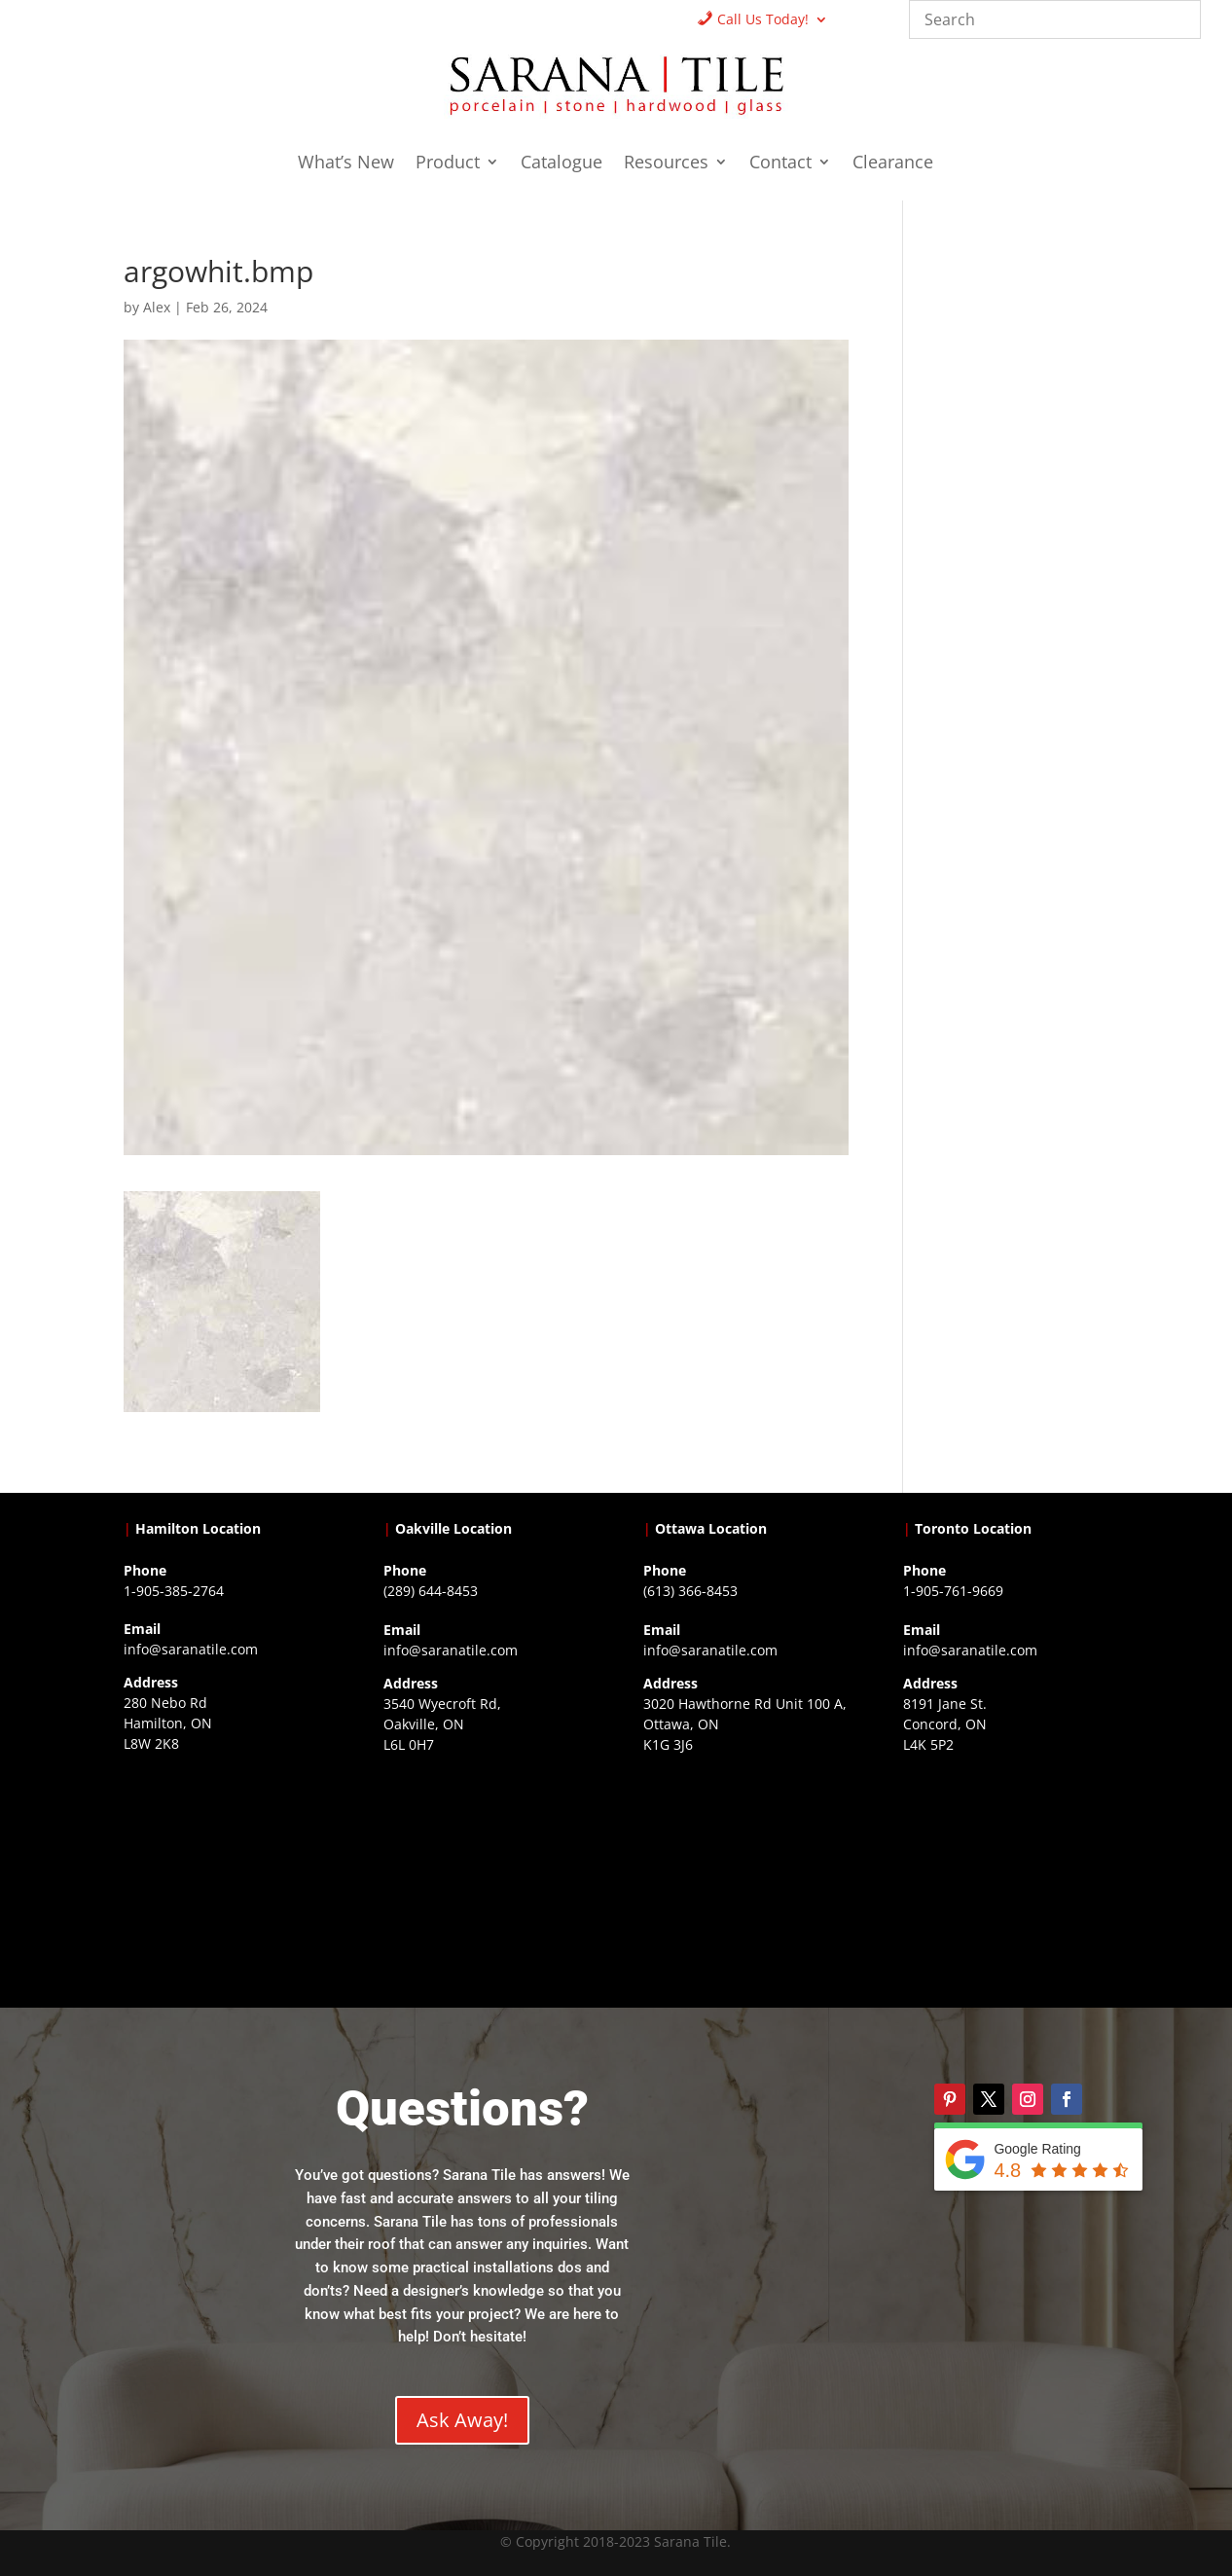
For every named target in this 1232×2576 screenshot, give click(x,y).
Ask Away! (462, 2420)
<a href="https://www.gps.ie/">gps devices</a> (746, 1879)
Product (448, 164)
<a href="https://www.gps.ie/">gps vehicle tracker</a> (1005, 1879)
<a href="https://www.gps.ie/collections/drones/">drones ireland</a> (486, 1879)
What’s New (346, 164)
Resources (666, 164)
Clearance (892, 164)
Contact (780, 164)
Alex (156, 307)
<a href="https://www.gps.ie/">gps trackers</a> (226, 1878)
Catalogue (561, 164)
